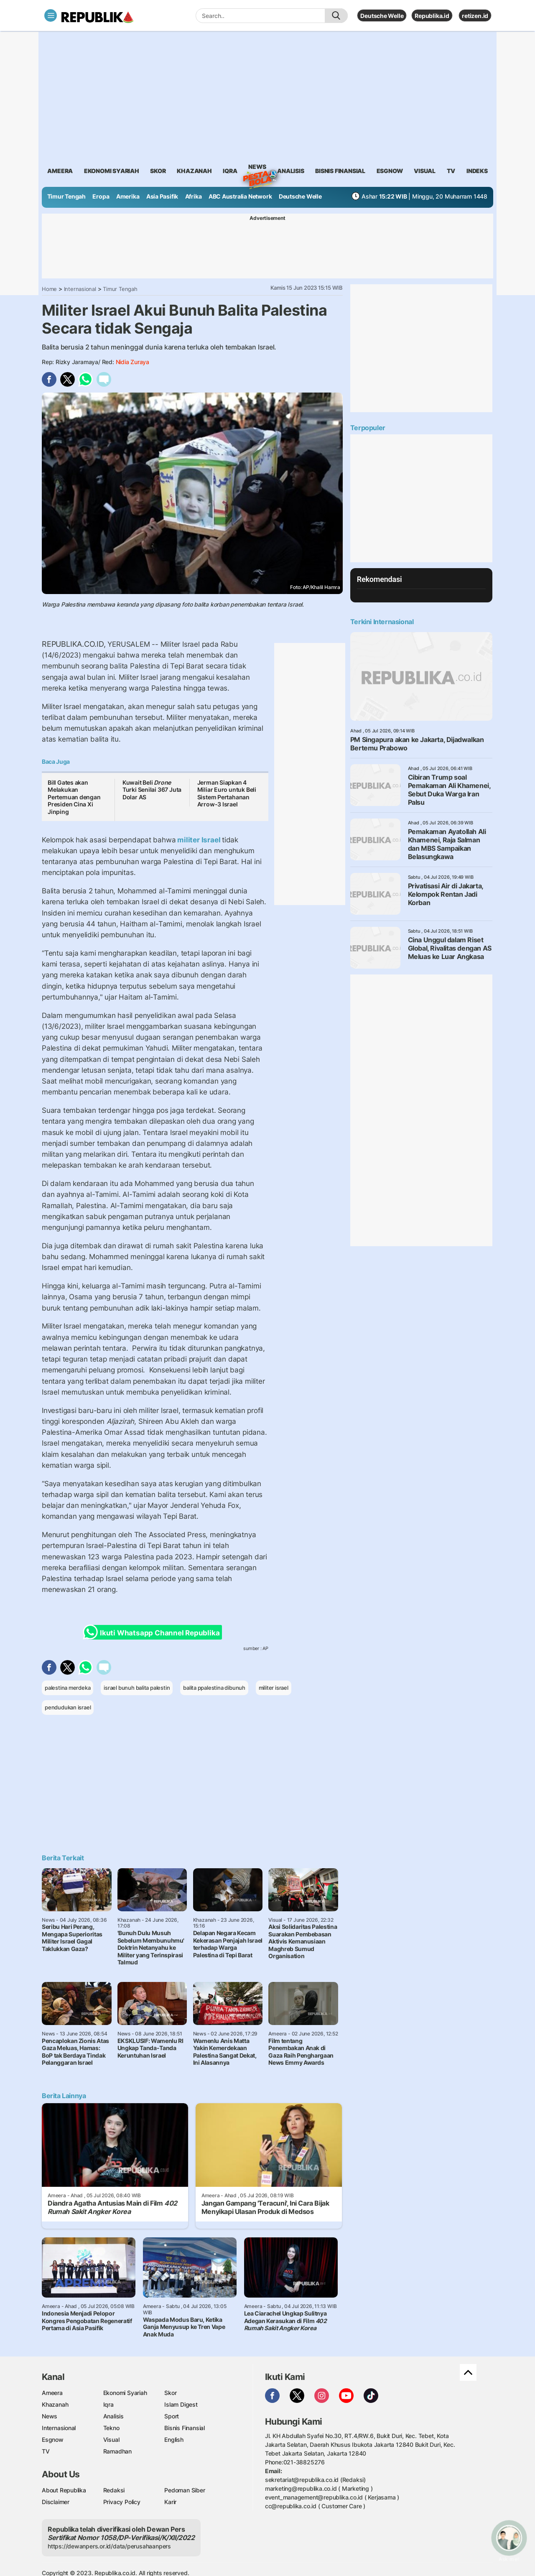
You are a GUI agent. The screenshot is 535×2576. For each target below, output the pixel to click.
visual (425, 170)
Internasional (80, 289)
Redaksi (114, 2490)
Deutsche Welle (381, 15)
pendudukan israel (68, 1707)
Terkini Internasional (382, 621)
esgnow (390, 170)
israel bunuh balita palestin (137, 1687)
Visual (111, 2439)
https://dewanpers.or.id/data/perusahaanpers (109, 2546)
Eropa (100, 196)
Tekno (111, 2427)
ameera (60, 170)
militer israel (273, 1687)
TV (451, 170)
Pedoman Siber (184, 2490)
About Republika (64, 2490)
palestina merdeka (67, 1687)
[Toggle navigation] (50, 15)
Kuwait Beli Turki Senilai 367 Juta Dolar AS (151, 790)
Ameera (52, 2392)
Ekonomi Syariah (111, 170)
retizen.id (475, 15)
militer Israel (199, 840)
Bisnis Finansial (340, 170)
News (257, 168)
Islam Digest (180, 2404)
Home (49, 289)
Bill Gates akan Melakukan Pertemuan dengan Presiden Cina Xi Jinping (74, 797)
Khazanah (55, 2404)
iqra (230, 170)
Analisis (113, 2416)
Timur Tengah (66, 196)
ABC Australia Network (240, 196)
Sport (171, 2416)
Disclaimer (55, 2501)
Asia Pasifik (162, 196)
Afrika (193, 196)
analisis (290, 170)
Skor (170, 2392)
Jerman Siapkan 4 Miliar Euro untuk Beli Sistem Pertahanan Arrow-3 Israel (226, 793)
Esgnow (53, 2439)
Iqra (108, 2404)
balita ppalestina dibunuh (214, 1687)
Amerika (128, 196)
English (173, 2439)
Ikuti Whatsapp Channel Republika (153, 1632)
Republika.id (432, 15)
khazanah (194, 170)
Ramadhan (117, 2451)
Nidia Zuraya (132, 361)
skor (158, 170)
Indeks (477, 170)
